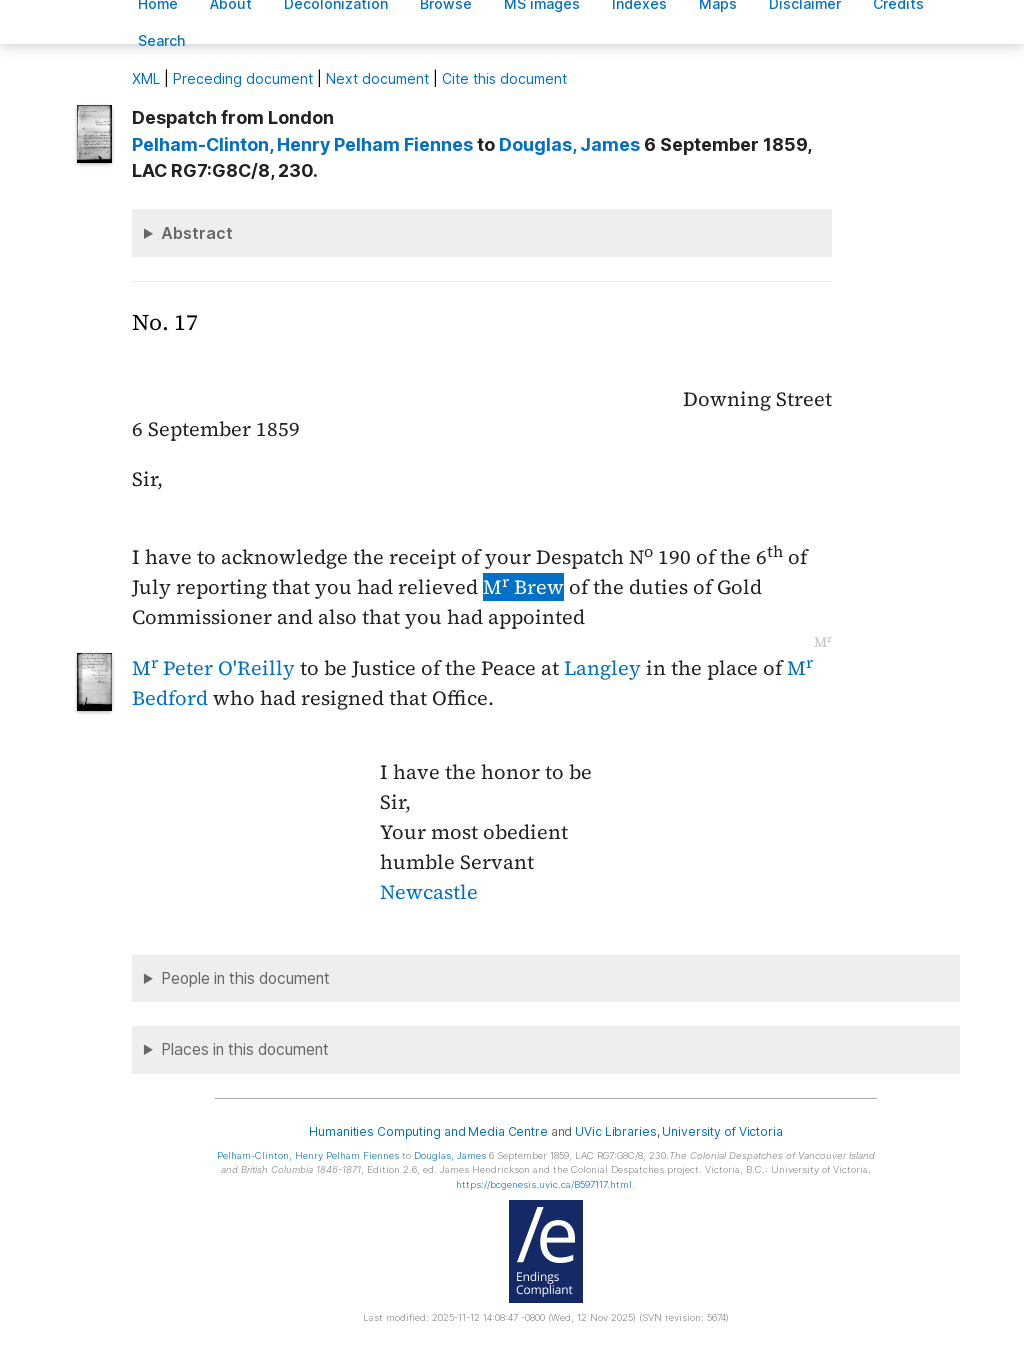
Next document (377, 78)
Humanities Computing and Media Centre (428, 1131)
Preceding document (243, 78)
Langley (602, 668)
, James (569, 144)
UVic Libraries (615, 1131)
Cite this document (504, 78)
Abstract (197, 233)
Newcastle (429, 892)
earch (162, 40)
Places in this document (245, 1049)
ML (146, 78)
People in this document (245, 978)
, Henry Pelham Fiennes (302, 144)
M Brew (523, 587)
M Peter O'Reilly (213, 668)
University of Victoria (722, 1131)
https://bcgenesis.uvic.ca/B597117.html (544, 1184)
